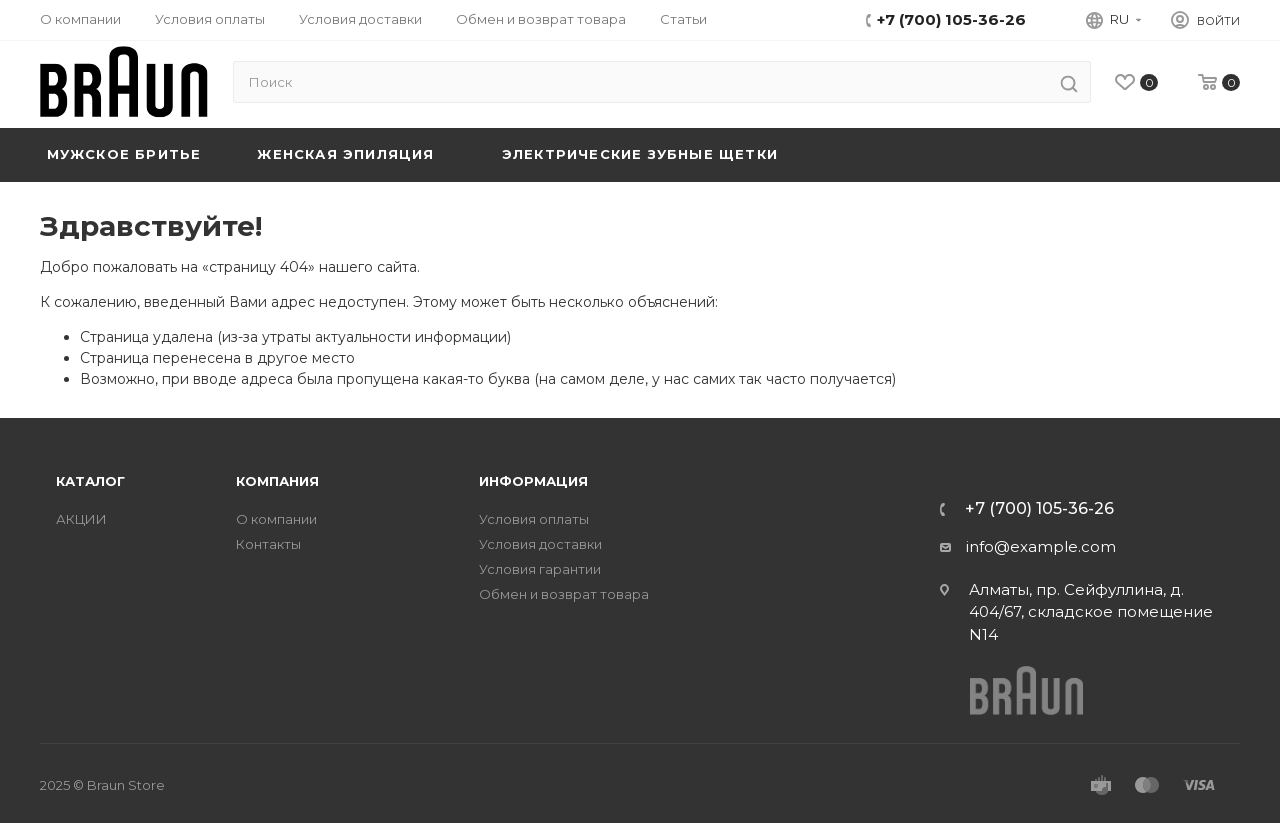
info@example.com (1041, 546)
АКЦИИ (81, 519)
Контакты (268, 544)
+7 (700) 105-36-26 (951, 19)
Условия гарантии (540, 569)
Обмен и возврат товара (541, 19)
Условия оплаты (210, 19)
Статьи (683, 19)
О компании (80, 19)
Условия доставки (360, 19)
